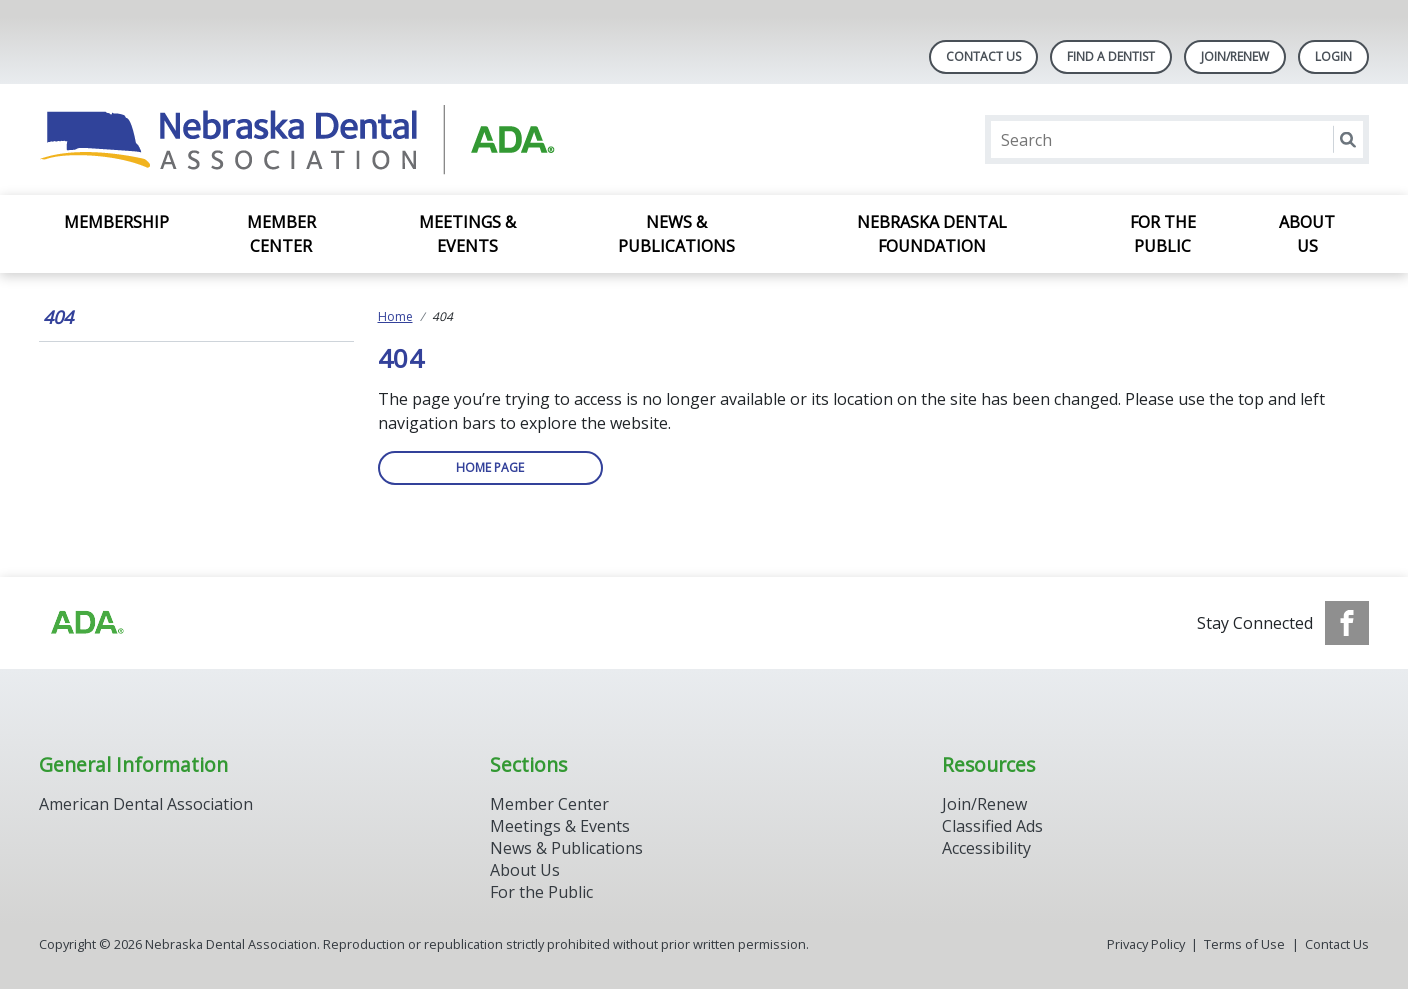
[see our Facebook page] (1347, 623)
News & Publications (676, 234)
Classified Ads (992, 826)
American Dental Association (146, 804)
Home (395, 316)
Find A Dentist (1111, 56)
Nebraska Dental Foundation (932, 234)
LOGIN (1333, 56)
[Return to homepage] (297, 139)
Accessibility (986, 848)
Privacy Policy (1146, 944)
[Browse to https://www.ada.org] (86, 623)
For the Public (1163, 234)
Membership (116, 222)
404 (58, 317)
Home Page (490, 467)
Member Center (281, 234)
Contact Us (983, 56)
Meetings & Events (467, 234)
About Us (1307, 234)
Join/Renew (1235, 56)
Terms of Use (1244, 944)
